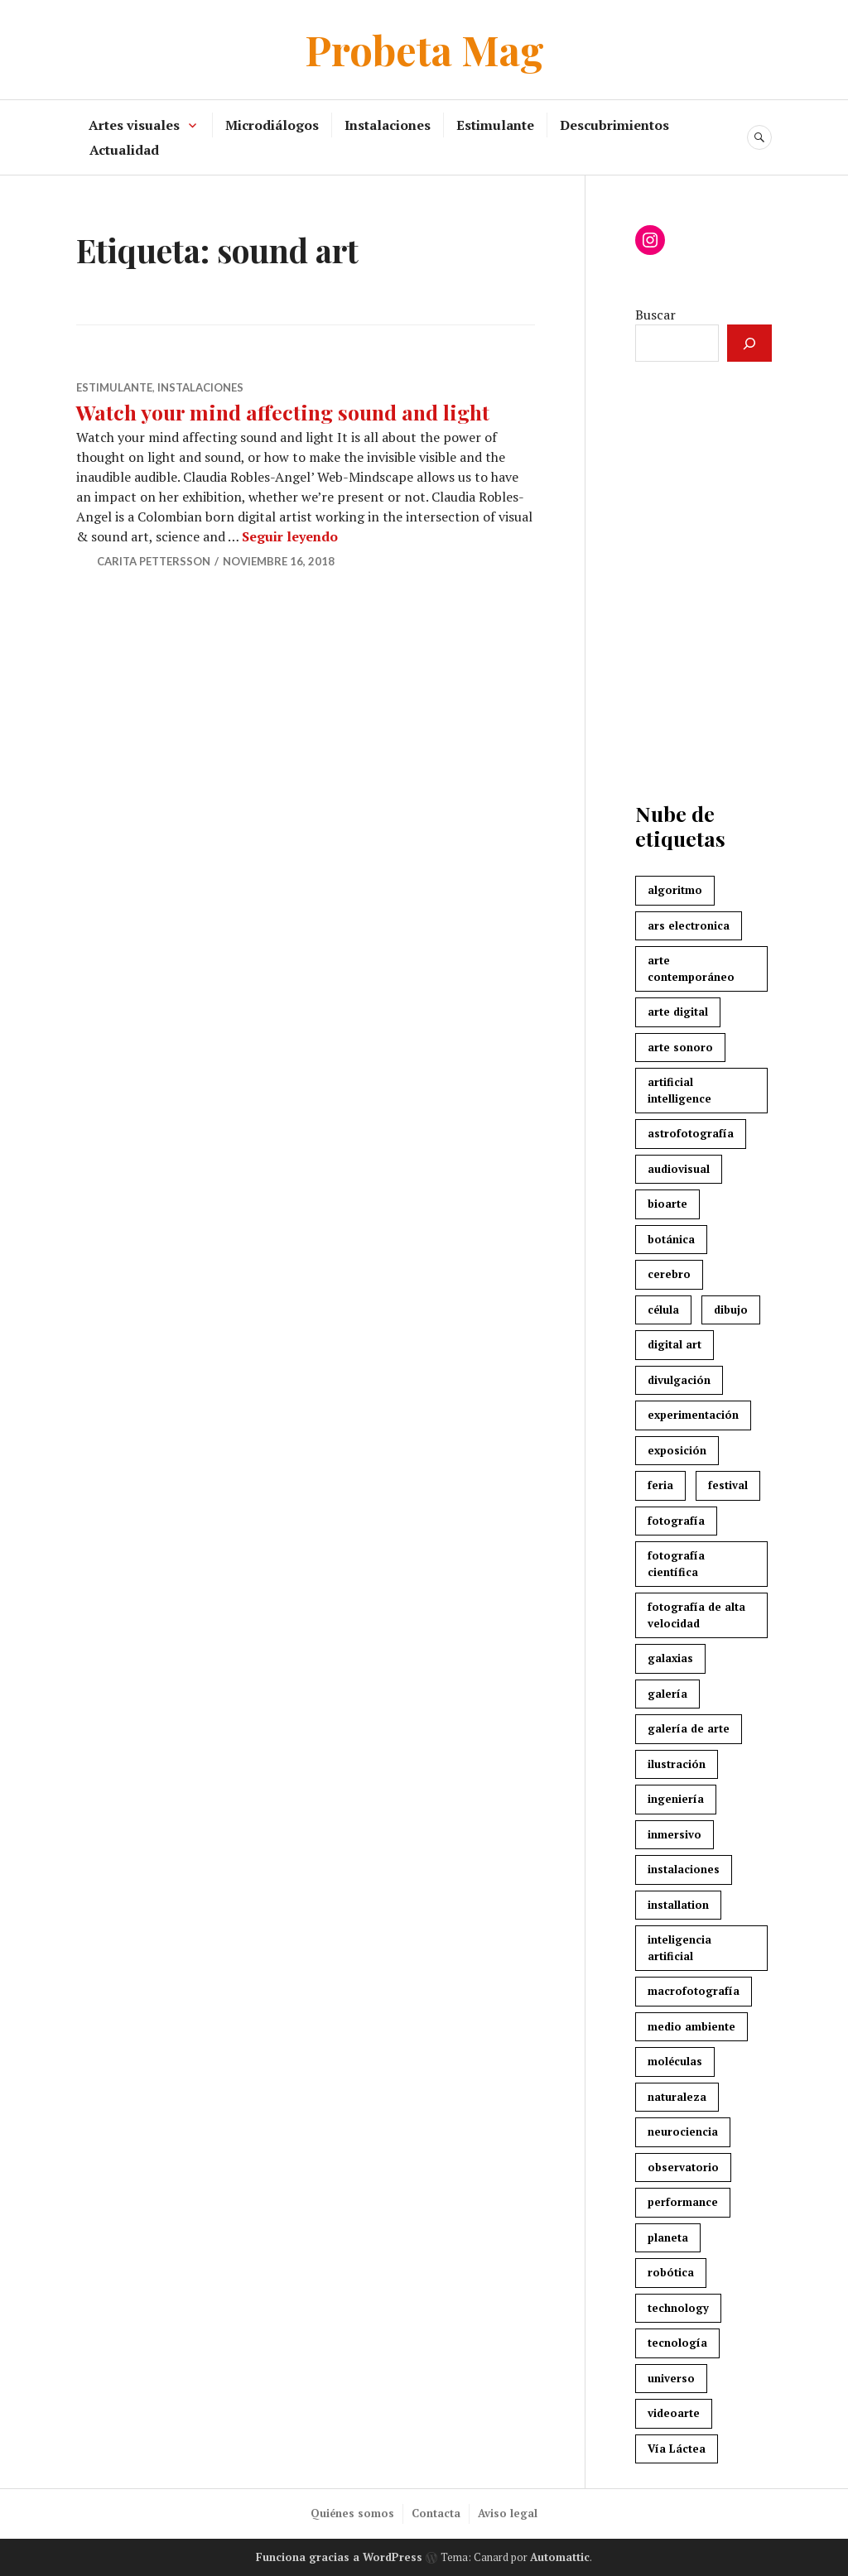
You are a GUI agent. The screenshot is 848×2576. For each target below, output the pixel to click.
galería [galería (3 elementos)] (667, 1693)
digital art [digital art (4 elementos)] (674, 1344)
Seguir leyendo (290, 536)
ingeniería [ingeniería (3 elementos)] (676, 1798)
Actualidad (124, 150)
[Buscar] (749, 343)
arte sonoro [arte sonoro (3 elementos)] (680, 1047)
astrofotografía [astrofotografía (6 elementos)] (691, 1133)
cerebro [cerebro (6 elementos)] (669, 1273)
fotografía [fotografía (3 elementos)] (676, 1520)
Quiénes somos (352, 2513)
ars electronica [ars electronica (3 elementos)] (689, 925)
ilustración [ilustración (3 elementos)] (677, 1764)
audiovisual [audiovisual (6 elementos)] (679, 1168)
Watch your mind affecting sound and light (285, 411)
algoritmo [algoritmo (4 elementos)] (675, 889)
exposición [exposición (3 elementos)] (677, 1450)
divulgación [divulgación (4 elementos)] (679, 1379)
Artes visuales (134, 125)
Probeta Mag (424, 49)
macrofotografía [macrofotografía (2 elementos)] (694, 1990)
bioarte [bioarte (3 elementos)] (667, 1203)
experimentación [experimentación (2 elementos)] (693, 1414)
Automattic (560, 2557)
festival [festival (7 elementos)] (728, 1485)
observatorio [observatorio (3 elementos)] (683, 2167)
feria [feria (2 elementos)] (660, 1485)
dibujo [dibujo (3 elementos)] (731, 1309)
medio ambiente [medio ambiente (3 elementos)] (691, 2026)
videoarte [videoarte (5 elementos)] (674, 2412)
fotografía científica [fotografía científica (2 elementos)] (676, 1563)
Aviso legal (507, 2513)
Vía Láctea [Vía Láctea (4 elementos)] (677, 2448)
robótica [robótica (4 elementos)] (671, 2272)
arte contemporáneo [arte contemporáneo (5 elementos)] (691, 968)
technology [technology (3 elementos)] (678, 2307)
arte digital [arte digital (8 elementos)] (678, 1011)
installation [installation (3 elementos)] (678, 1904)
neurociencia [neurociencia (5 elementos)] (683, 2131)
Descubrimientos (614, 125)
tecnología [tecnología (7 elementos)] (677, 2342)
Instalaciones (387, 125)
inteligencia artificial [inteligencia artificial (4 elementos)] (679, 1947)
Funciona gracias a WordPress (339, 2557)
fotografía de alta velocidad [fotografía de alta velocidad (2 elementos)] (696, 1615)
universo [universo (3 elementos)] (671, 2378)
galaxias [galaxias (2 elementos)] (670, 1658)
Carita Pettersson (153, 561)
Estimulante (495, 125)
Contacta (436, 2513)
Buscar (655, 314)
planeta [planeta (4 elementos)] (668, 2237)
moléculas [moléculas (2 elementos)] (675, 2061)
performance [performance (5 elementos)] (683, 2201)
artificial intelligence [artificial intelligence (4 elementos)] (679, 1090)
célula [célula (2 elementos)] (663, 1309)
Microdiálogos (272, 125)
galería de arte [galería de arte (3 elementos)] (689, 1728)
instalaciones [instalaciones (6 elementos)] (684, 1869)
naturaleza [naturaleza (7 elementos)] (677, 2096)
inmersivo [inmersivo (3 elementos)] (674, 1834)
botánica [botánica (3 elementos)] (671, 1239)
